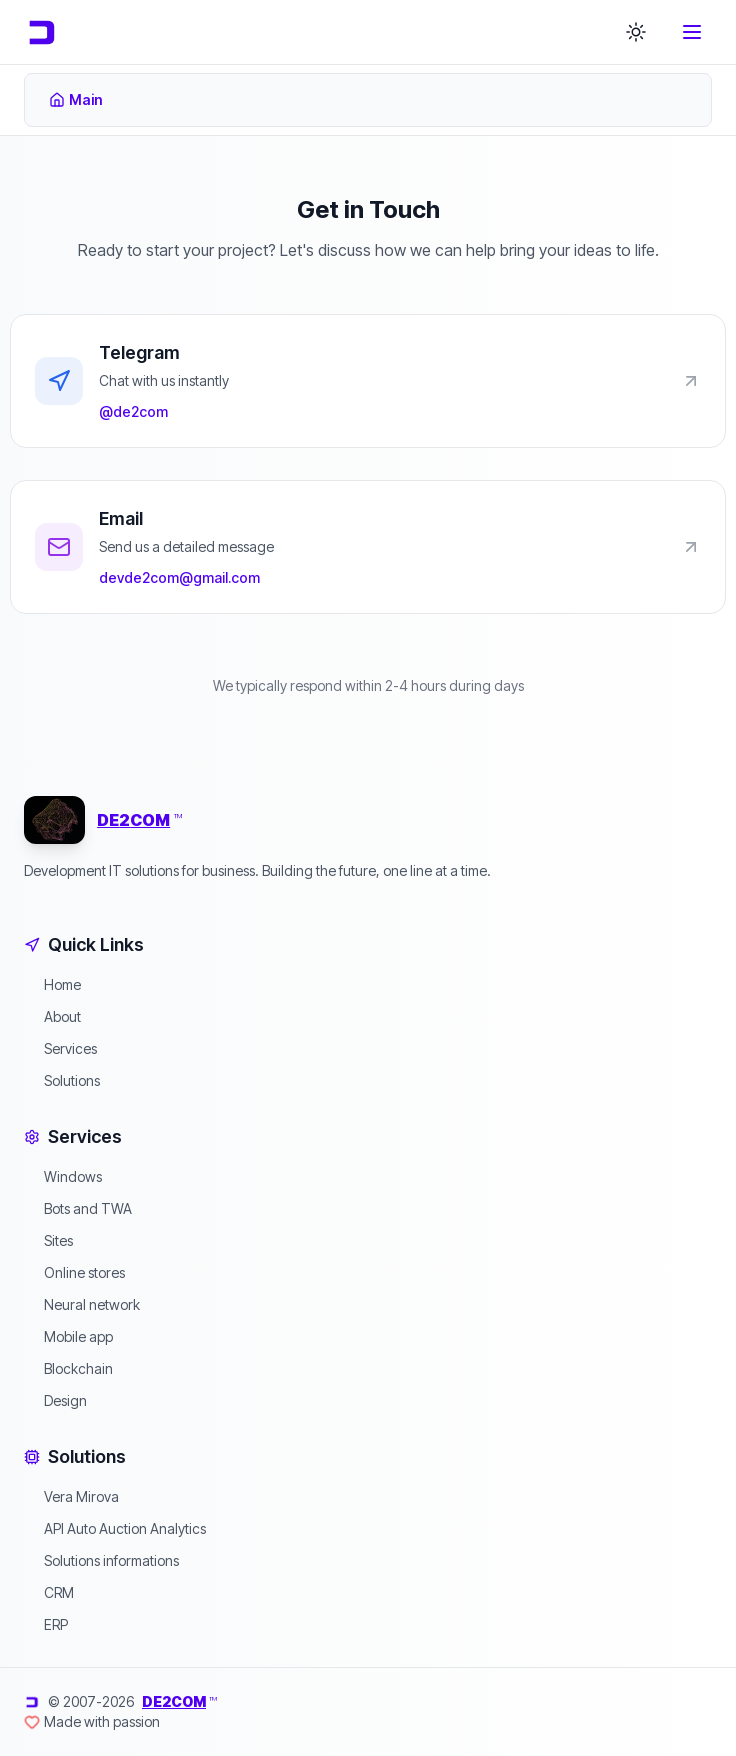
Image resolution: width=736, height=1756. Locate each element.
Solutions (62, 1080)
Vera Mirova (71, 1496)
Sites (48, 1240)
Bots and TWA (78, 1208)
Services (60, 1048)
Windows (63, 1176)
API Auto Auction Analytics (115, 1528)
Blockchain (68, 1368)
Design (55, 1400)
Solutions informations (101, 1560)
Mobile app (68, 1336)
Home (52, 984)
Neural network (82, 1304)
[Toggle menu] (692, 32)
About (52, 1016)
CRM (49, 1592)
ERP (46, 1624)
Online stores (74, 1272)
